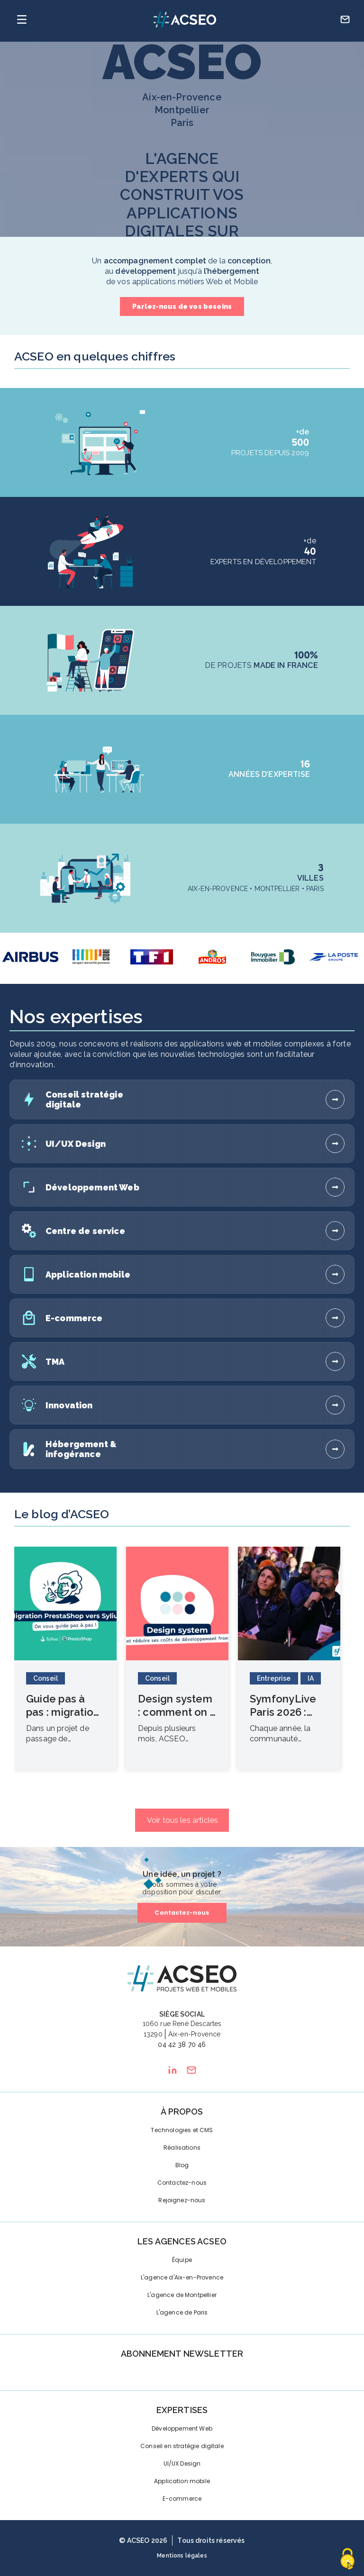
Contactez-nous (182, 1913)
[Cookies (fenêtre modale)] (347, 2559)
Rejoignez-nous (181, 2200)
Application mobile (182, 2481)
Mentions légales (182, 2555)
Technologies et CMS (182, 2130)
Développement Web (182, 2428)
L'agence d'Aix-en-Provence (182, 2277)
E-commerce (182, 2499)
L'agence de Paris (182, 2312)
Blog (182, 2165)
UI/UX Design (182, 2463)
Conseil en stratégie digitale (182, 2446)
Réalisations (182, 2148)
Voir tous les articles (182, 1820)
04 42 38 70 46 (182, 2044)
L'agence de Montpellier (182, 2295)
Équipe (182, 2260)
